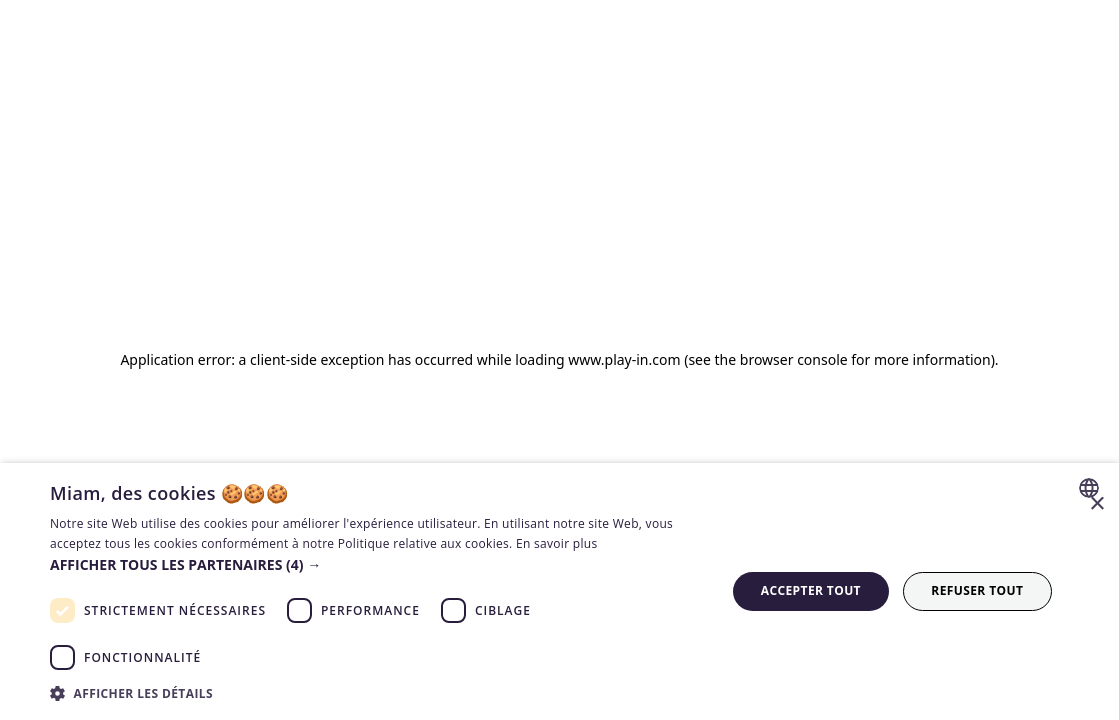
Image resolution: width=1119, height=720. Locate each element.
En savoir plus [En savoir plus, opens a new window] (556, 543)
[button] (378, 564)
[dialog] (559, 591)
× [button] (1096, 504)
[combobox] (1091, 488)
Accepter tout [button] (811, 590)
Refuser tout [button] (977, 590)
